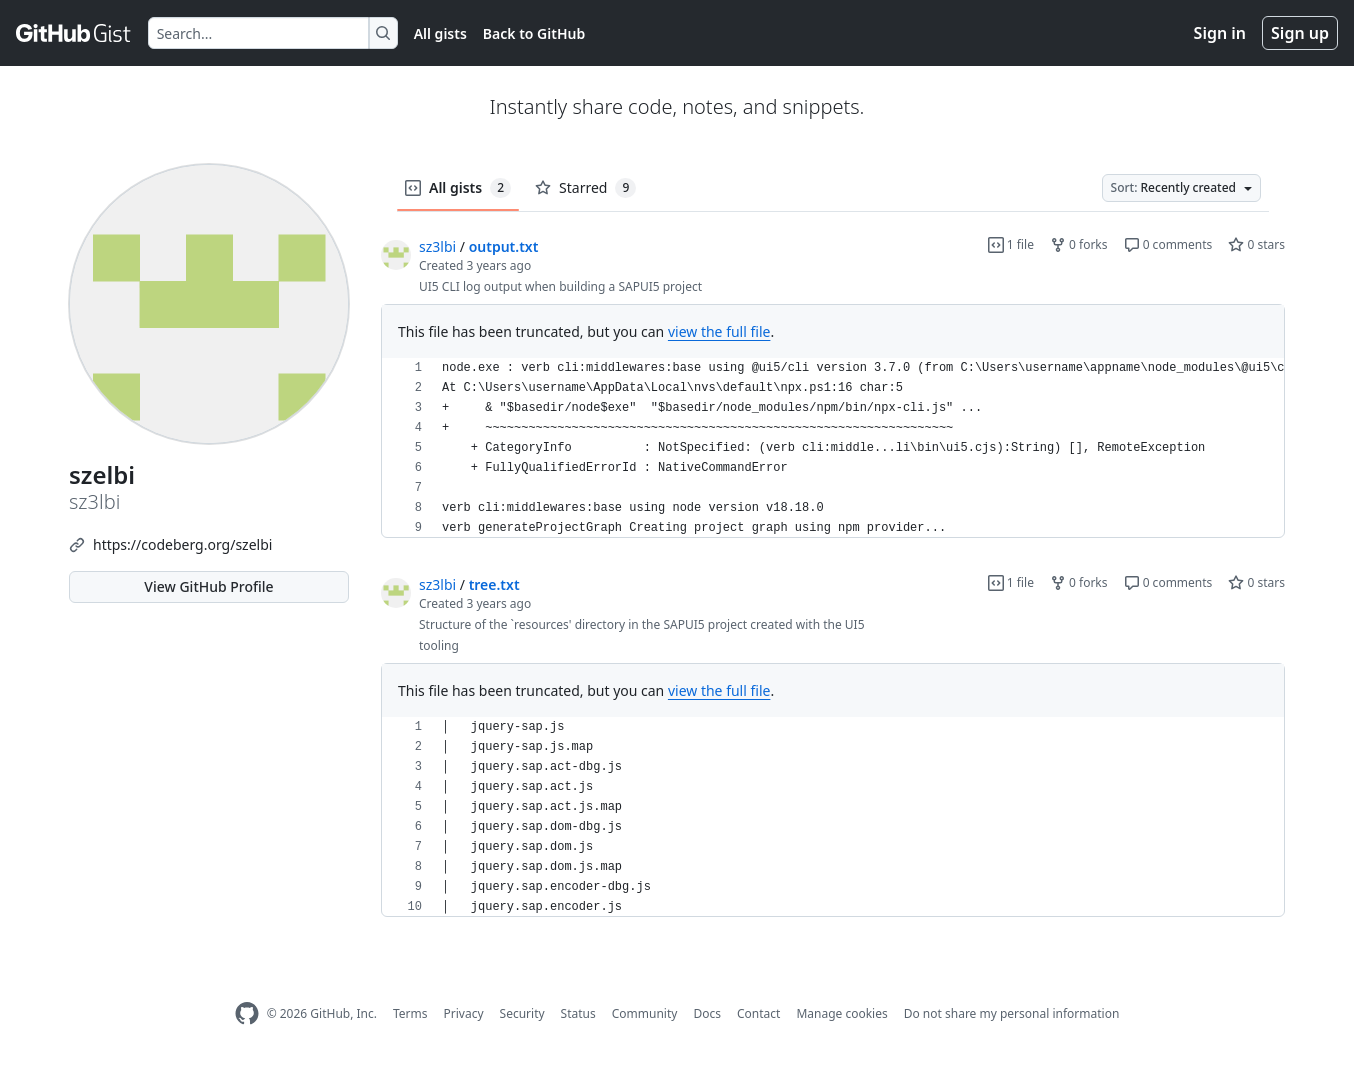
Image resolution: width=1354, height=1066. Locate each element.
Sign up (1300, 33)
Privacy (464, 1013)
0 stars (1256, 244)
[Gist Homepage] (74, 33)
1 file (1011, 244)
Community (645, 1013)
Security (522, 1013)
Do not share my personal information (1012, 1013)
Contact (758, 1013)
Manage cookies (841, 1013)
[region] (833, 448)
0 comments (1168, 244)
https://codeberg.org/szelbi (182, 544)
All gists (440, 33)
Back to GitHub (534, 33)
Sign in (1220, 33)
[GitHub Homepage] (247, 1013)
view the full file (719, 331)
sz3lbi (437, 246)
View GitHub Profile (208, 586)
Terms (410, 1013)
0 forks (1079, 244)
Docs (707, 1013)
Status (578, 1013)
